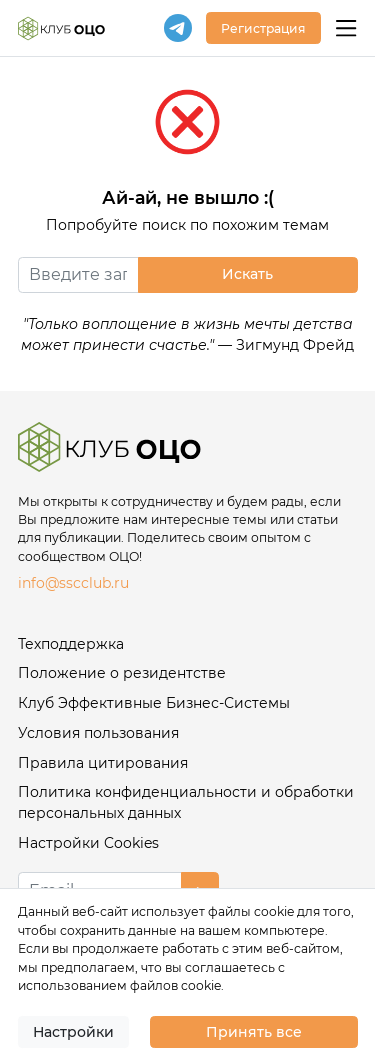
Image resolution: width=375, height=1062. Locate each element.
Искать (247, 274)
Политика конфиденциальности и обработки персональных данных (186, 802)
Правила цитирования (103, 763)
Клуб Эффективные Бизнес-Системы (154, 703)
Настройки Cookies (88, 843)
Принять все (254, 1032)
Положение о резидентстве (122, 673)
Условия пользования (98, 733)
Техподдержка (71, 644)
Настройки (73, 1032)
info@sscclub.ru (73, 583)
